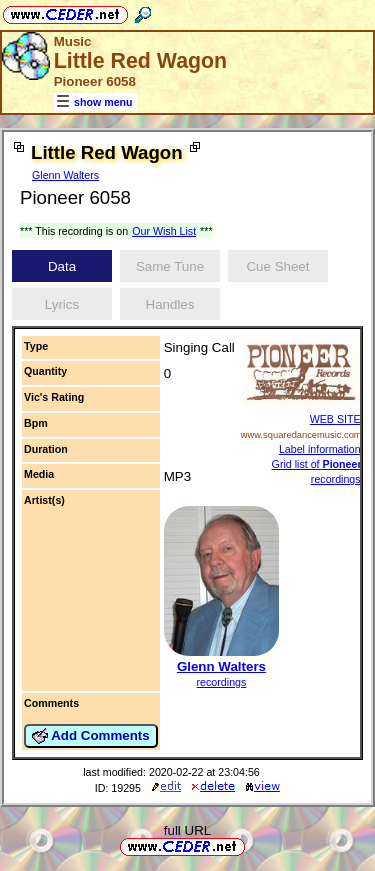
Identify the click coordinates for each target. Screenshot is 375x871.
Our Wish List (164, 231)
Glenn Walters (65, 175)
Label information (320, 449)
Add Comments (91, 736)
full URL (187, 830)
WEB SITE (335, 419)
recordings (222, 682)
